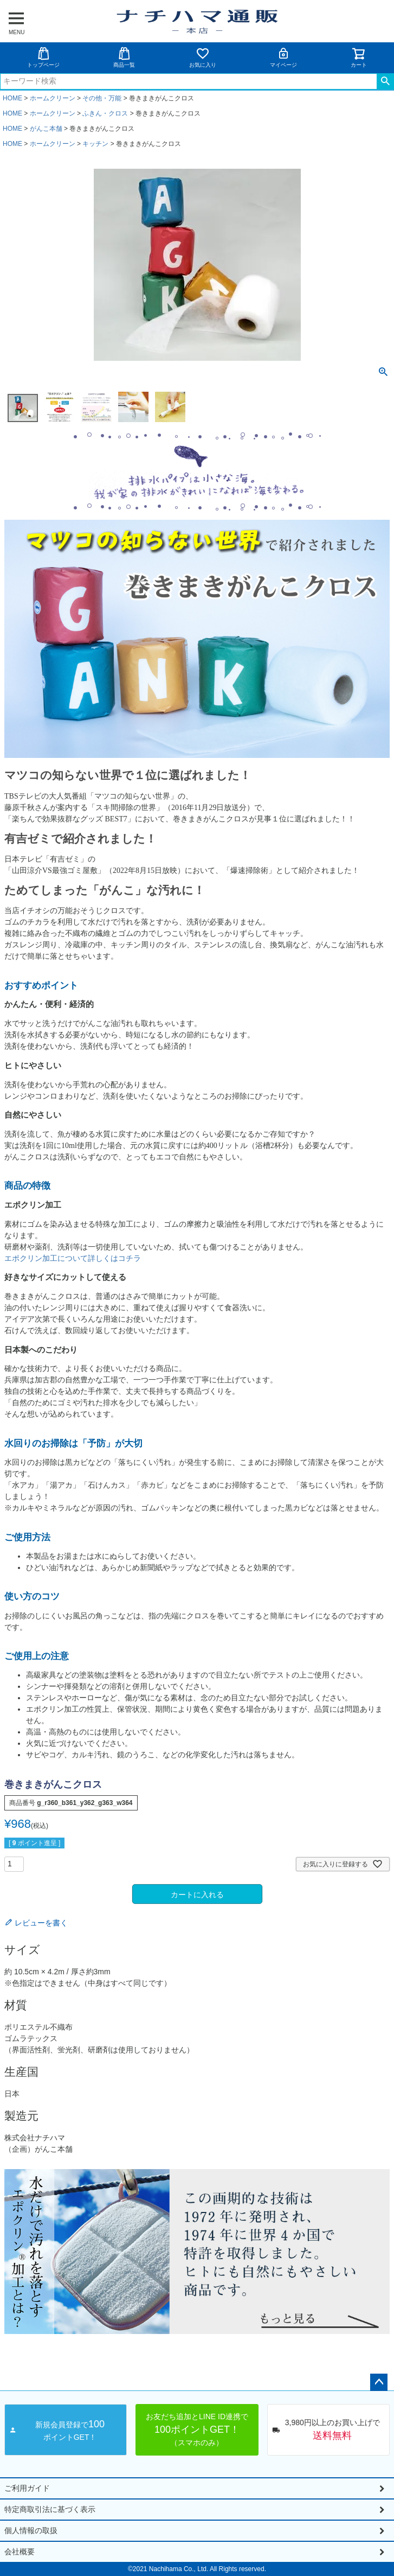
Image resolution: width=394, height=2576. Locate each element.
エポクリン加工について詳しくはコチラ (72, 1258)
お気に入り (202, 57)
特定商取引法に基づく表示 (49, 2509)
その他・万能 (101, 98)
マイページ (283, 57)
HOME (12, 98)
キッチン (95, 144)
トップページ (43, 57)
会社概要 (19, 2551)
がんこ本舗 (46, 128)
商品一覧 (124, 57)
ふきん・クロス (105, 113)
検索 (385, 81)
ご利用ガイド (27, 2488)
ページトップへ (378, 2382)
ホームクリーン (52, 98)
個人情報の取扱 (30, 2530)
